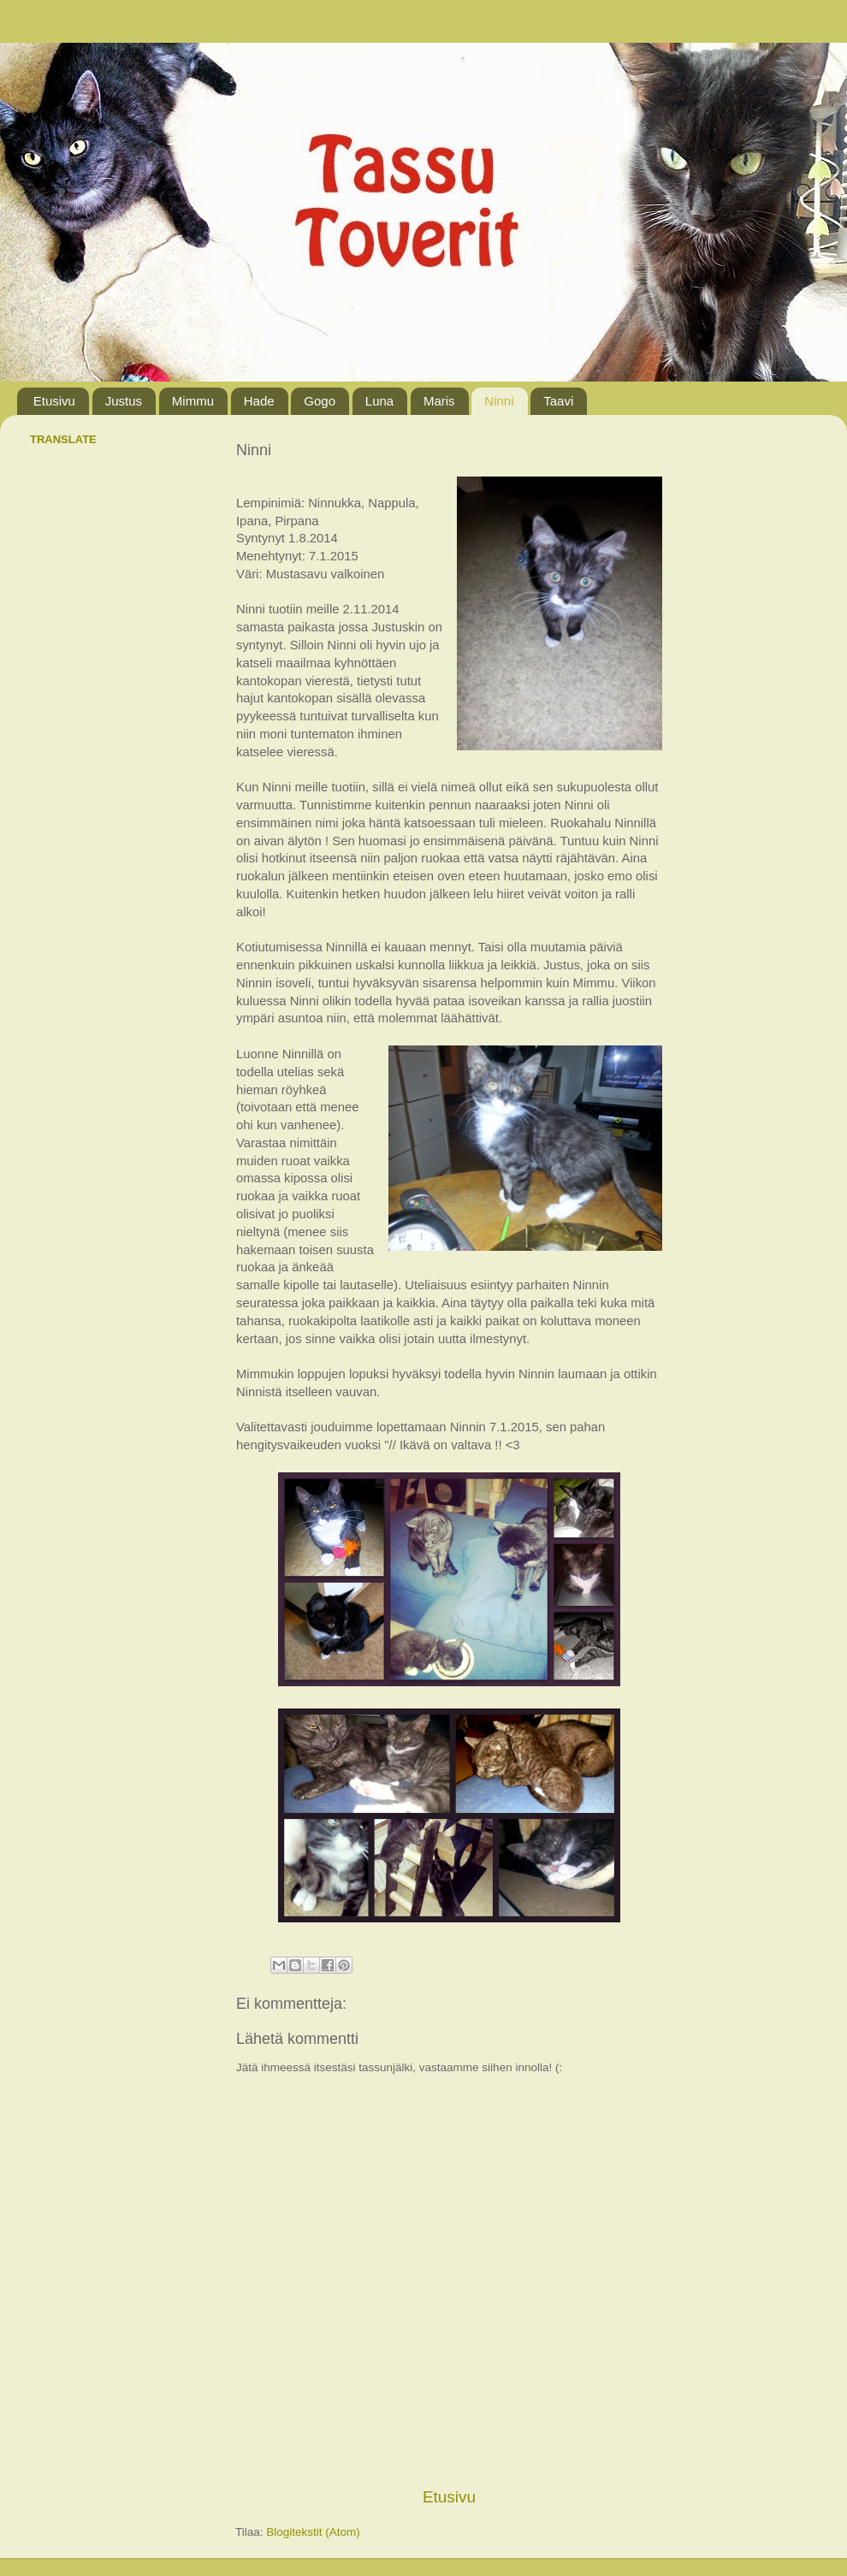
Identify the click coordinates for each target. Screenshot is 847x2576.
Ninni (498, 401)
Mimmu (193, 401)
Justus (123, 401)
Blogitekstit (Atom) (313, 2532)
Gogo (319, 401)
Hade (259, 401)
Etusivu (54, 401)
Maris (439, 401)
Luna (379, 401)
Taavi (558, 401)
